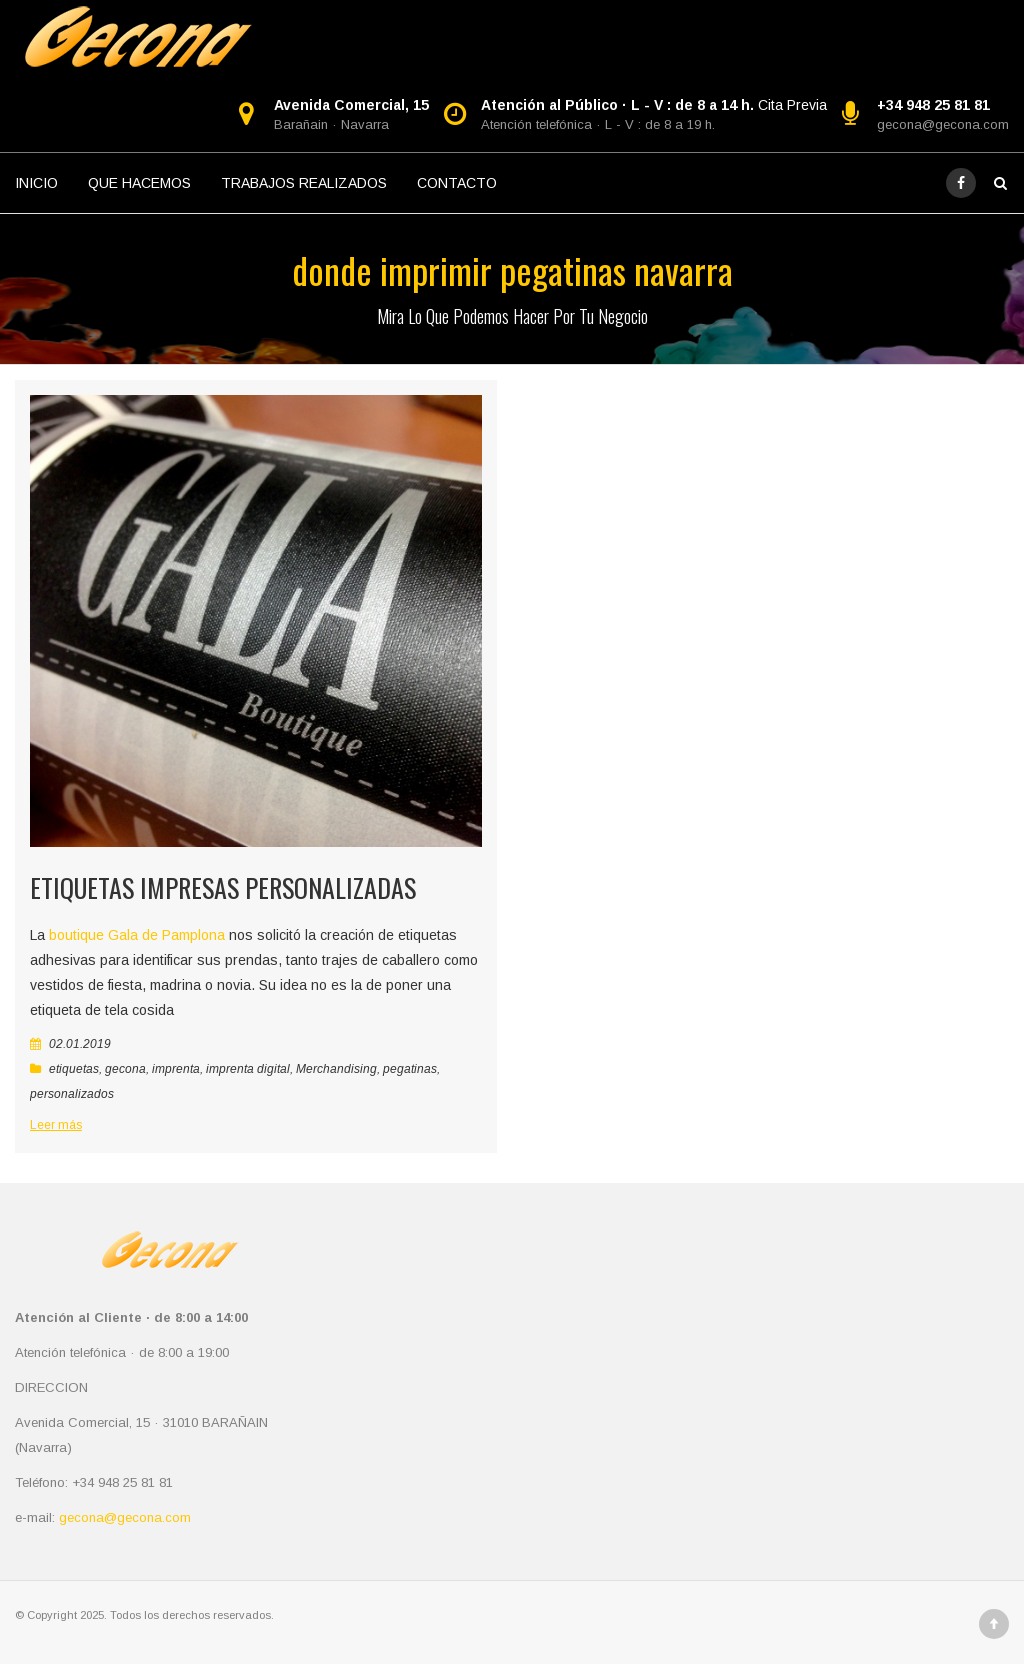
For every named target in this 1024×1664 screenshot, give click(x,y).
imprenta (176, 1069)
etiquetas (74, 1069)
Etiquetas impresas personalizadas (223, 887)
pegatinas (410, 1069)
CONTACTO (457, 183)
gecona (125, 1069)
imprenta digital (248, 1069)
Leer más (56, 1125)
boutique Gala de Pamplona (135, 935)
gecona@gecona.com (943, 124)
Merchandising (336, 1069)
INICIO (36, 183)
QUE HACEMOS (139, 183)
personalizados (72, 1094)
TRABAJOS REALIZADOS (304, 183)
